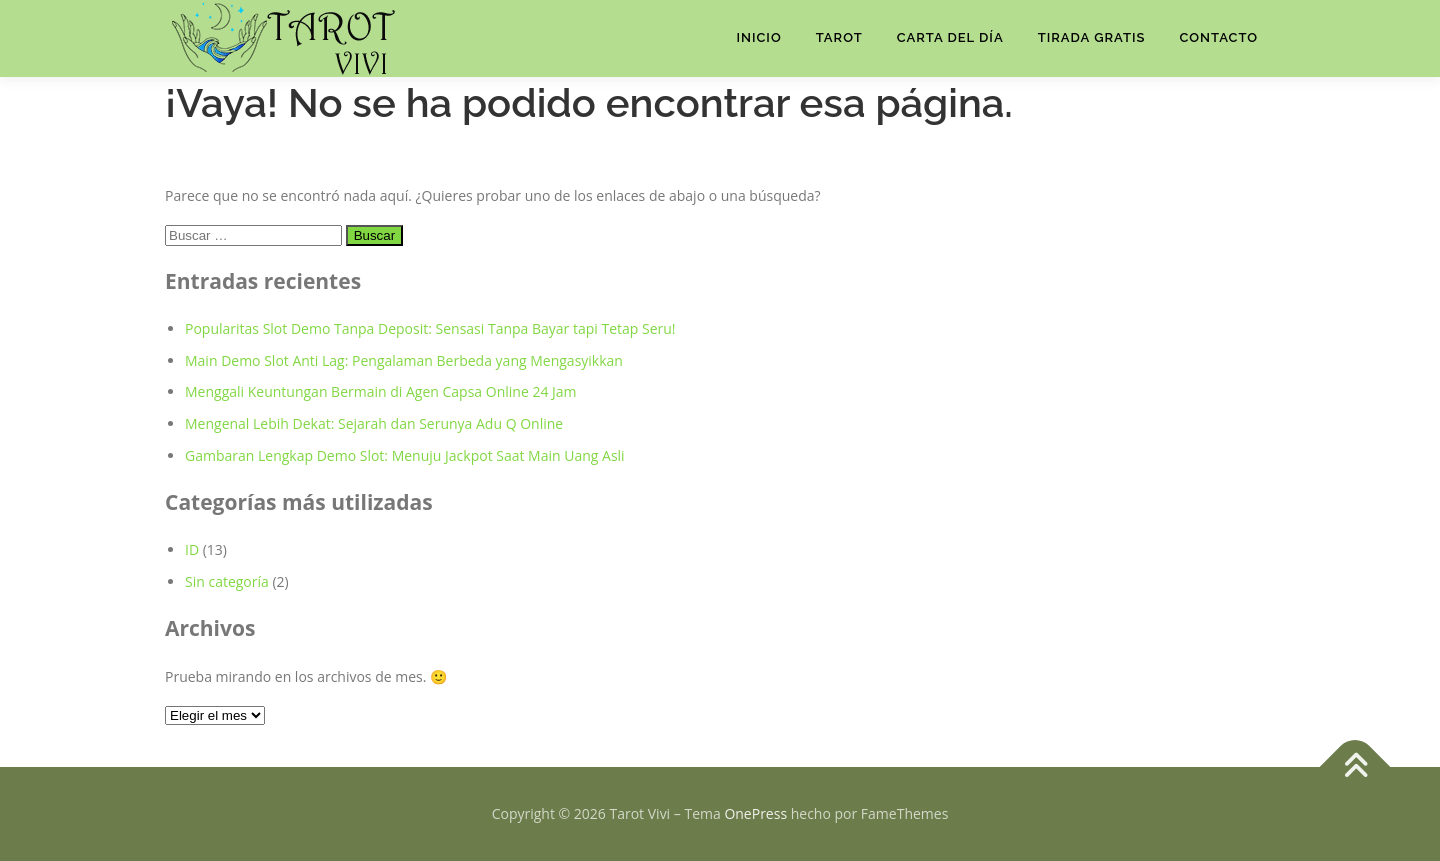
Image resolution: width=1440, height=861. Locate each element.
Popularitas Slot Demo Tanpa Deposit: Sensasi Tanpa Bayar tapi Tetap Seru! (430, 328)
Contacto (1218, 37)
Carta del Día (950, 37)
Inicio (758, 37)
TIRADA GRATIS (1092, 37)
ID (192, 549)
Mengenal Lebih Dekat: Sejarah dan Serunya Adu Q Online (374, 423)
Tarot (839, 37)
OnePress (755, 813)
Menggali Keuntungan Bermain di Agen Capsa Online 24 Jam (381, 391)
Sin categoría (227, 581)
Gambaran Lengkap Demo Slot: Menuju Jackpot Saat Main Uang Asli (405, 455)
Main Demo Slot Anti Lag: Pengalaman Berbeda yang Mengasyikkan (404, 360)
